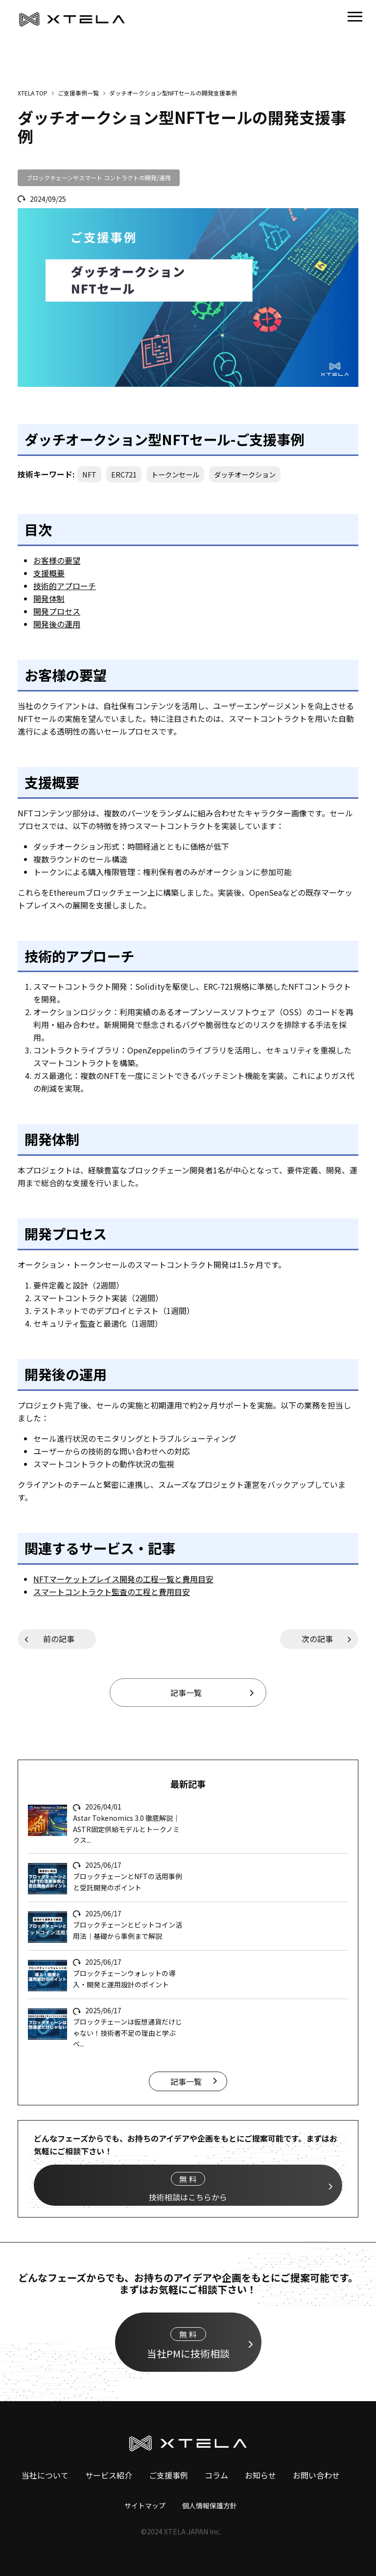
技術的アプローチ (64, 586)
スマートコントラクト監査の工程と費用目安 (111, 1592)
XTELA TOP (32, 93)
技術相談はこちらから (188, 2187)
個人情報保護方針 (209, 2505)
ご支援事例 (168, 2475)
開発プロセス (56, 611)
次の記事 (317, 1639)
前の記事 (58, 1639)
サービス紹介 (108, 2475)
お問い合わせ (316, 2475)
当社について (45, 2475)
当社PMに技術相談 (188, 2344)
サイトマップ (144, 2505)
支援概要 (49, 573)
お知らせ (260, 2475)
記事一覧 (186, 1692)
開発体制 (49, 598)
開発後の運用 (56, 624)
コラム (216, 2475)
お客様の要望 (56, 560)
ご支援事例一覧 (78, 93)
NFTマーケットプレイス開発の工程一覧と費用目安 (123, 1579)
